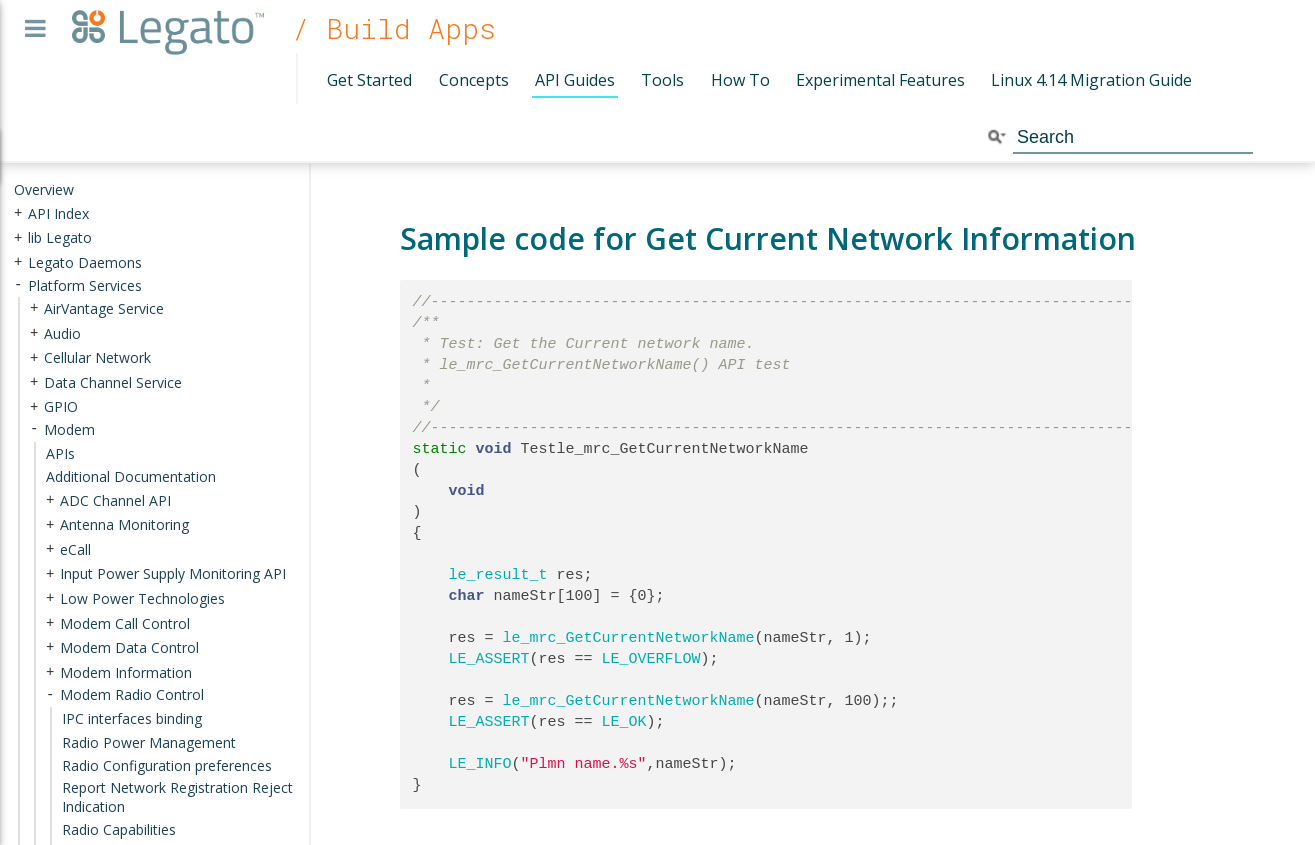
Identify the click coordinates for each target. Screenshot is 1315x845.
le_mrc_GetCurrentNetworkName (629, 638)
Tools (662, 80)
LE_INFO (480, 764)
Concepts (474, 80)
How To (740, 80)
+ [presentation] (18, 212)
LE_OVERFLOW (651, 659)
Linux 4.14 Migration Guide (1091, 80)
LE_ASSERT (489, 659)
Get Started (369, 80)
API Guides (575, 80)
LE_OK (624, 722)
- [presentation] (18, 284)
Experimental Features (880, 80)
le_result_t (498, 575)
